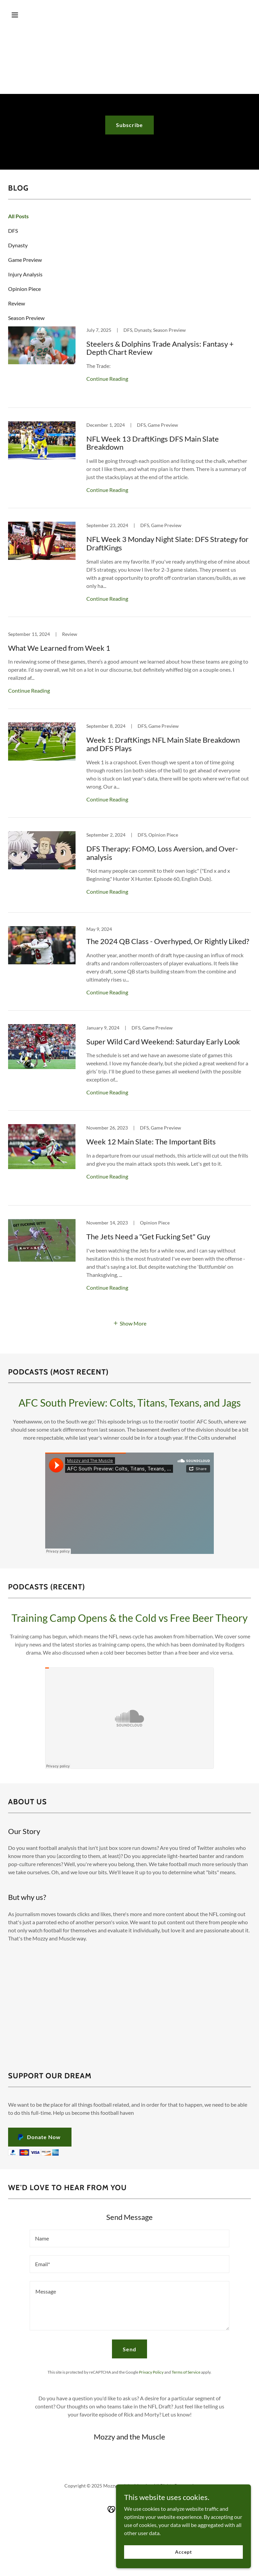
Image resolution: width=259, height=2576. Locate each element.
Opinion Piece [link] (24, 289)
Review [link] (16, 303)
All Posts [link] (18, 216)
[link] (129, 367)
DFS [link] (13, 230)
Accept (183, 2552)
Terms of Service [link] (186, 2372)
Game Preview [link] (25, 259)
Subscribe (129, 125)
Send (129, 2349)
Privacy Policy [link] (151, 2372)
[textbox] (129, 2238)
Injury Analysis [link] (25, 274)
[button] (26, 15)
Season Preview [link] (26, 318)
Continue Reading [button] (107, 378)
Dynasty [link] (18, 245)
